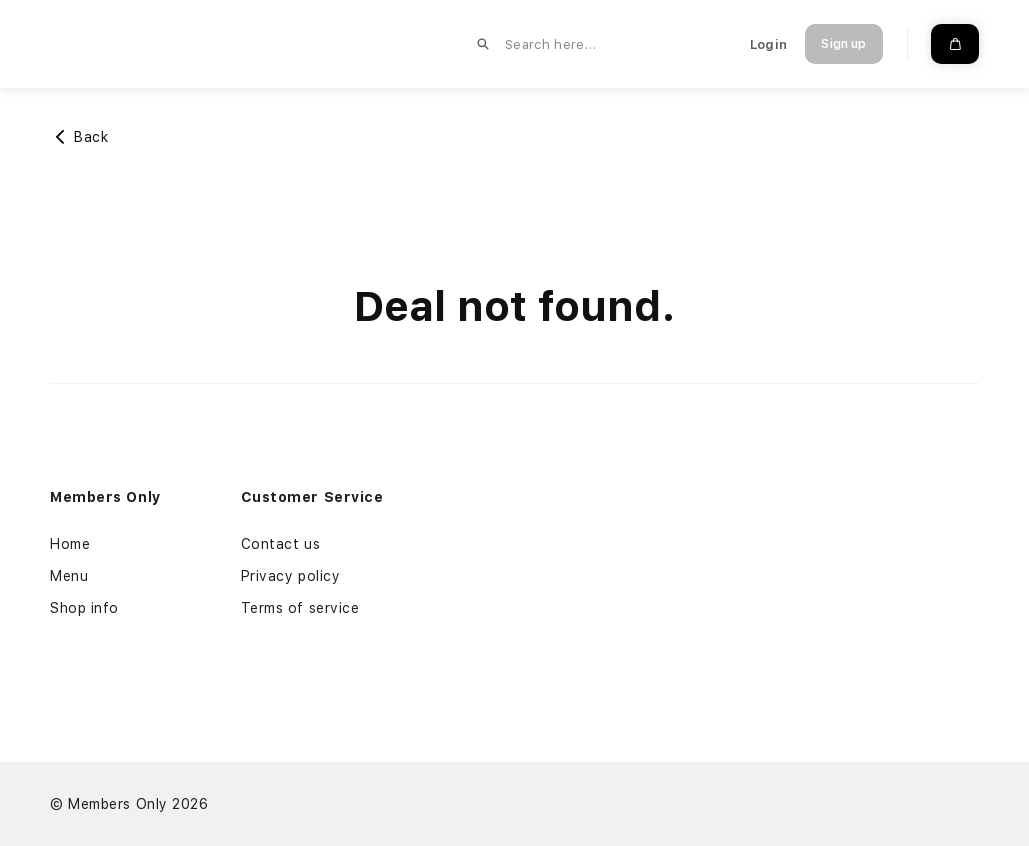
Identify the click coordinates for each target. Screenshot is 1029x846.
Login (768, 44)
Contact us (281, 544)
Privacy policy (291, 576)
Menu (69, 576)
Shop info (84, 608)
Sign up (843, 44)
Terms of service (300, 608)
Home (70, 544)
